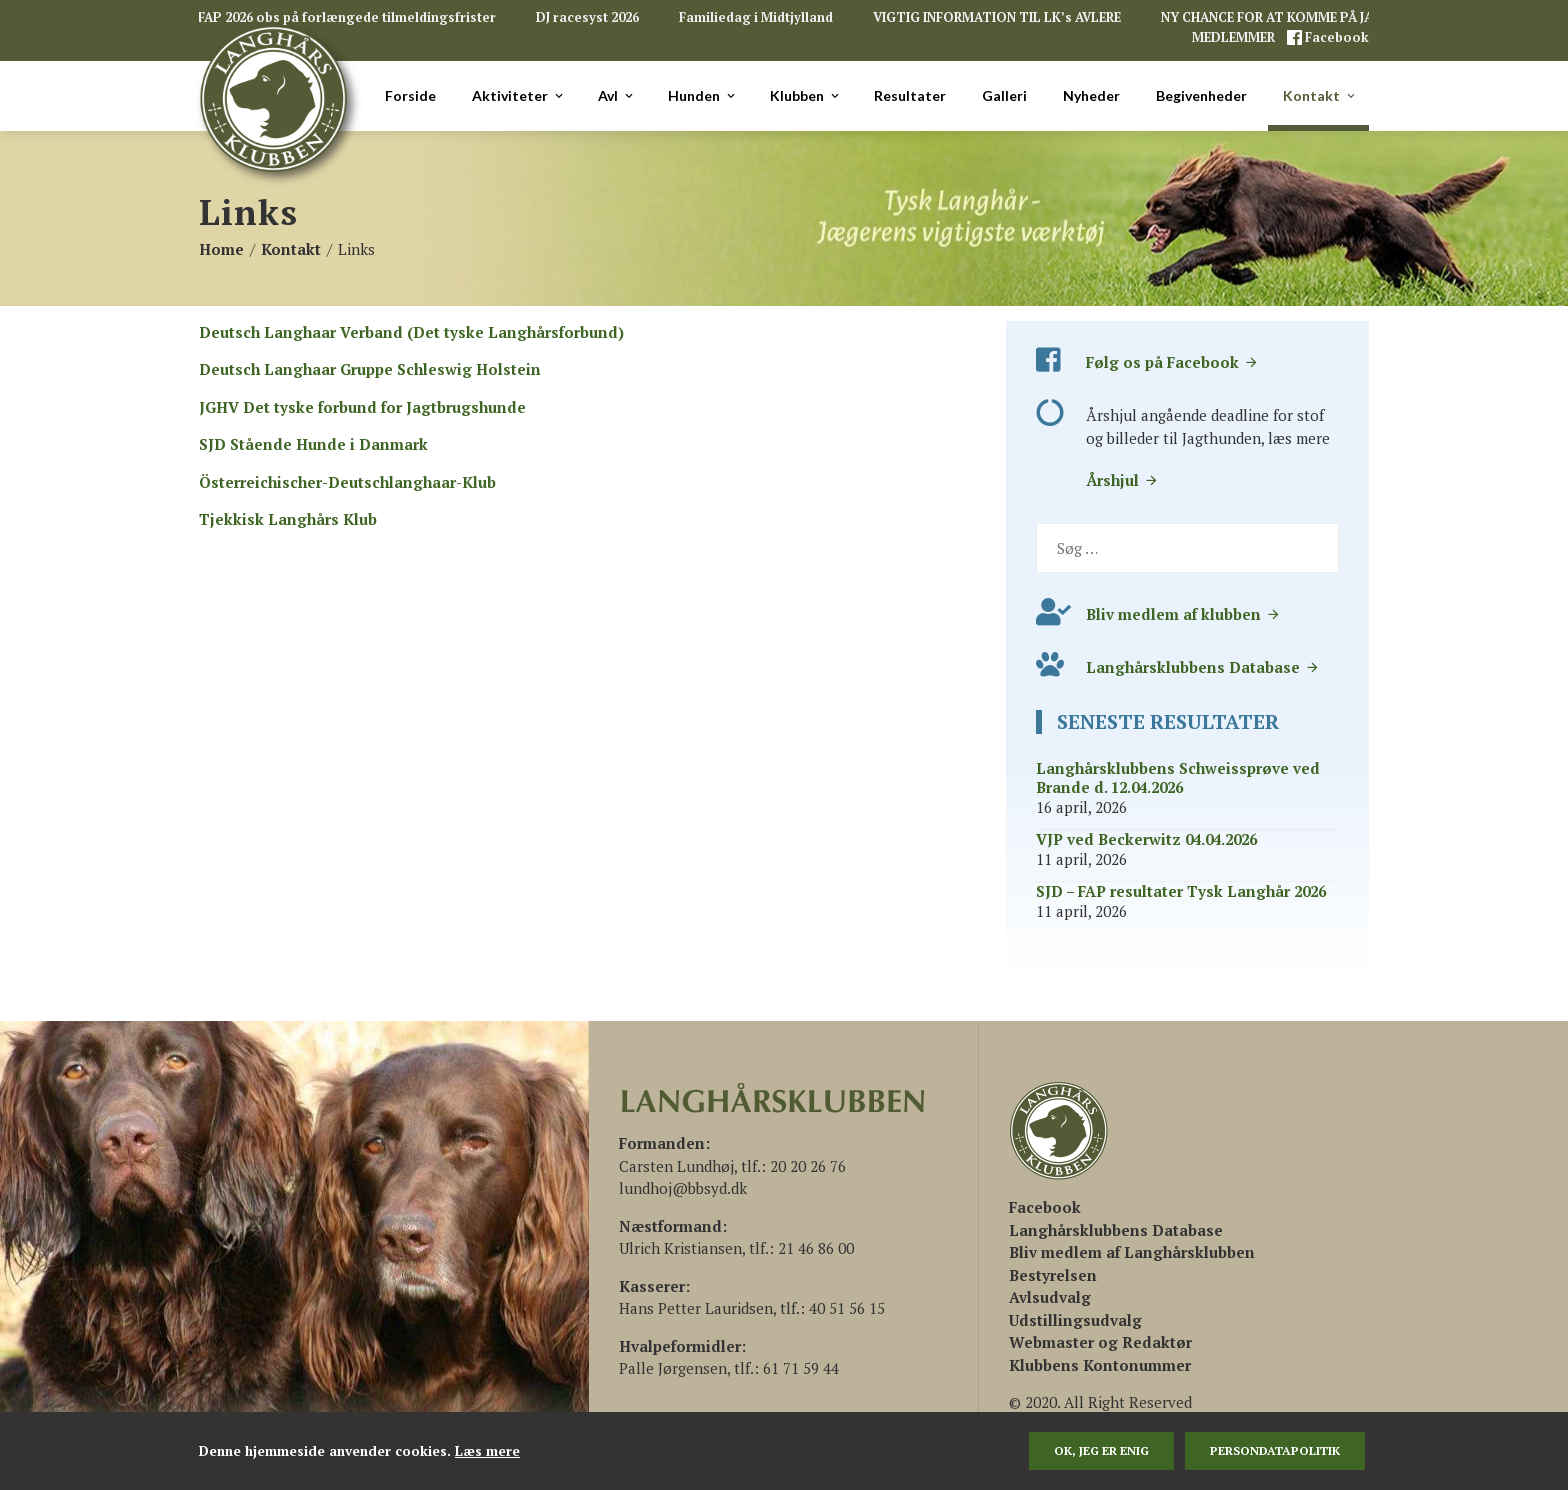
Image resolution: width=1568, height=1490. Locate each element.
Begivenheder (1201, 95)
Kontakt (1320, 96)
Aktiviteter (519, 96)
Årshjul (1122, 480)
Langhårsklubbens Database (1203, 667)
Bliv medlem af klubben (1183, 614)
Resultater (910, 95)
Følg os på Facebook (1172, 362)
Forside (410, 95)
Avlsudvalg (1050, 1297)
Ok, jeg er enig (1101, 1450)
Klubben (806, 96)
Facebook (1335, 37)
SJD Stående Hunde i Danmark (313, 444)
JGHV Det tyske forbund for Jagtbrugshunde (362, 407)
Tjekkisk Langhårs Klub (288, 519)
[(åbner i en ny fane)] (1045, 1207)
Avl (617, 96)
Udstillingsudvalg (1075, 1320)
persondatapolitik (1275, 1450)
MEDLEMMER (1235, 37)
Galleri (1004, 95)
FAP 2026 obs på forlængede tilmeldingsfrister (347, 17)
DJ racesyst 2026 (587, 17)
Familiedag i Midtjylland (756, 17)
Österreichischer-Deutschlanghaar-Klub (347, 482)
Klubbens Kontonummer (1100, 1365)
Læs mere (487, 1451)
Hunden (703, 96)
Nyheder (1091, 95)
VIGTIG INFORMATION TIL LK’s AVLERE (997, 17)
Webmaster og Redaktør (1100, 1342)
